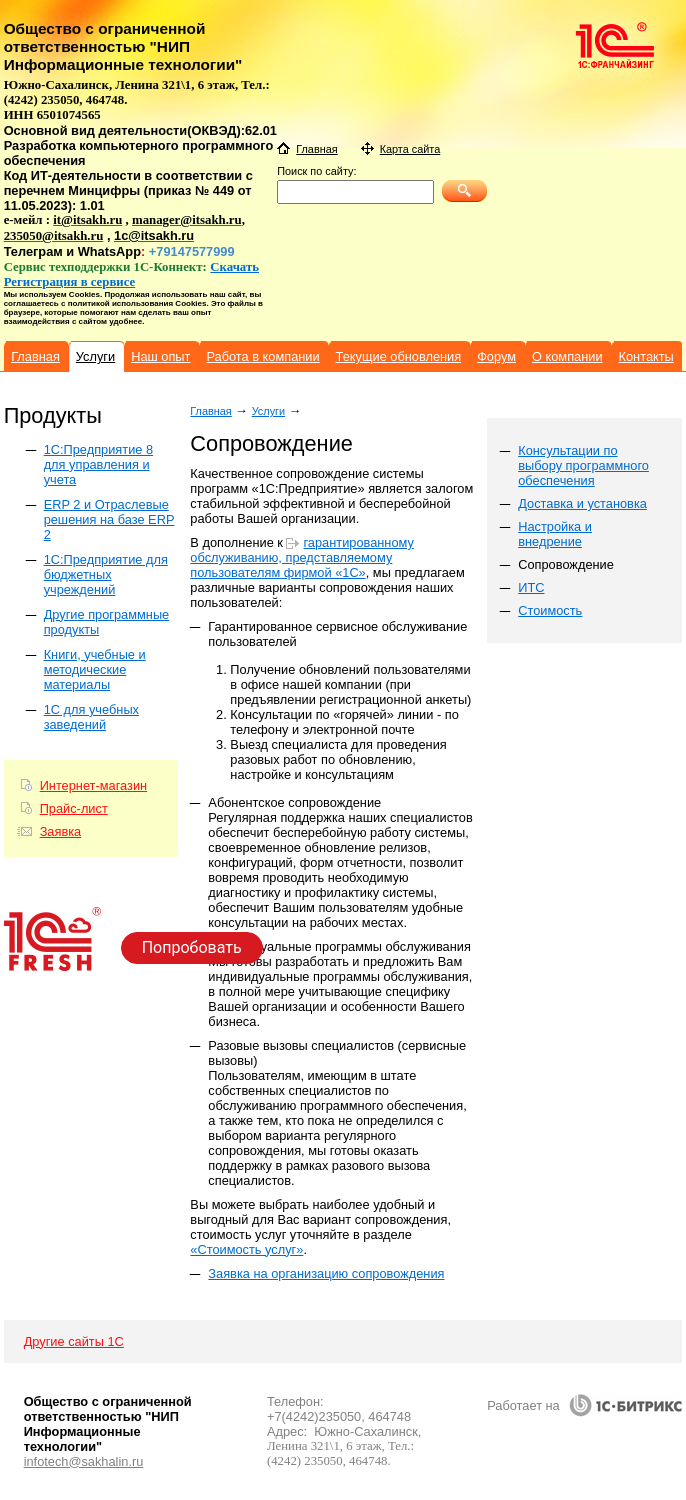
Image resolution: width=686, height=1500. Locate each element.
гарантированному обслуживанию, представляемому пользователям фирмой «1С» (302, 557)
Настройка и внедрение (555, 534)
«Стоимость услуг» (246, 1249)
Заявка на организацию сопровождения (326, 1273)
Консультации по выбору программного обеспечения (583, 465)
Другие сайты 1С (74, 1341)
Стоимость (550, 610)
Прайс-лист (74, 808)
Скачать (234, 267)
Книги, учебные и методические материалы (95, 669)
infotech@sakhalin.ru (84, 1461)
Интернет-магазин (93, 785)
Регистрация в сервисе (70, 282)
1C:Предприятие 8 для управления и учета (98, 464)
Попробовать (192, 947)
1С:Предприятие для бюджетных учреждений (106, 574)
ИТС (531, 587)
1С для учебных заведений (91, 717)
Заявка (61, 831)
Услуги (268, 411)
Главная (210, 411)
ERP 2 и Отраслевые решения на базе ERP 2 (109, 519)
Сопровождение (566, 564)
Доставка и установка (582, 503)
